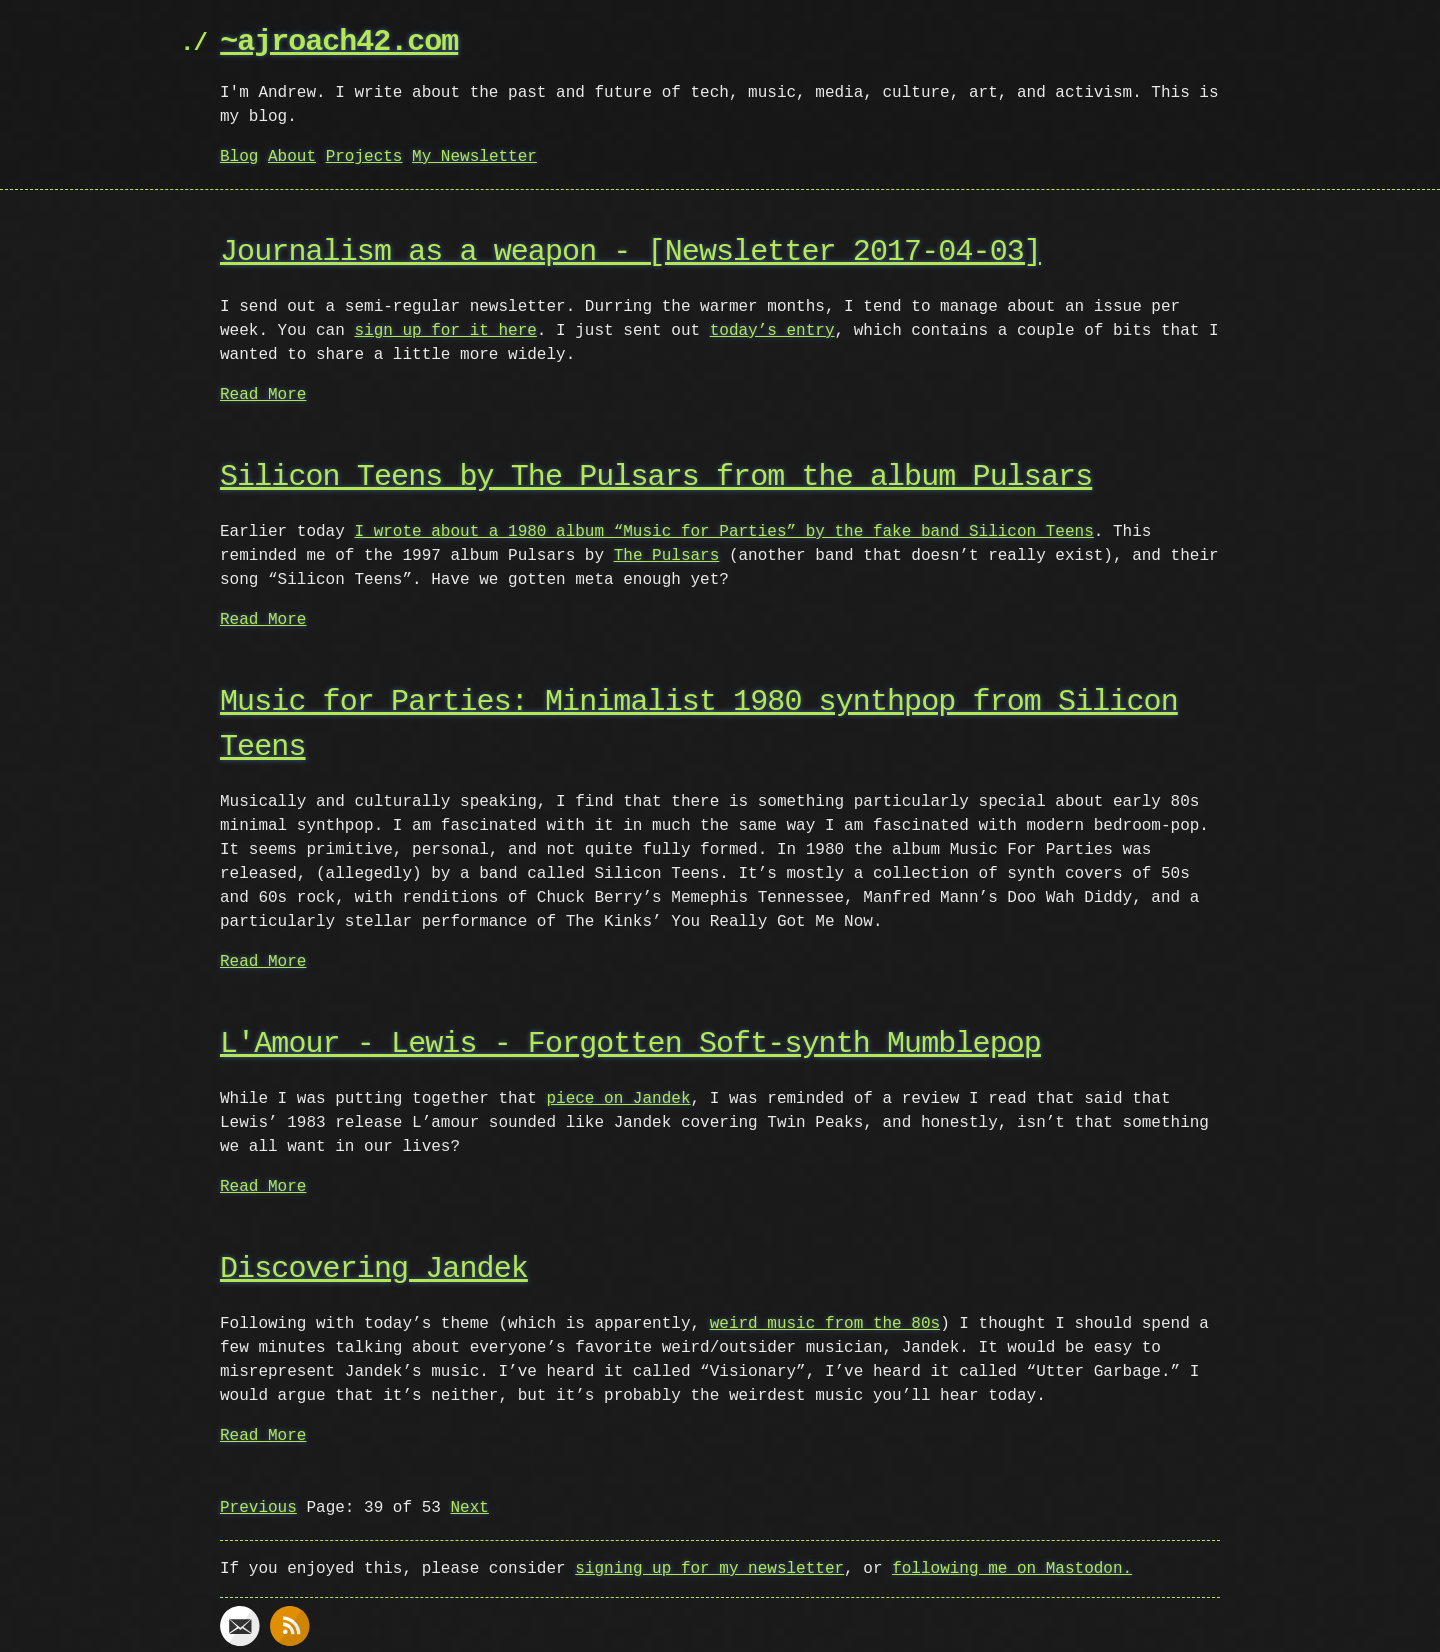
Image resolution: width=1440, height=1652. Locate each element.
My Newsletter (474, 157)
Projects (364, 157)
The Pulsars (667, 556)
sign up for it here (445, 331)
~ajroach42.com (339, 42)
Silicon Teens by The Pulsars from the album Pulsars (656, 477)
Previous (258, 1508)
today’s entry (772, 331)
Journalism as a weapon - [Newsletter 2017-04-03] (630, 252)
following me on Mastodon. (1012, 1569)
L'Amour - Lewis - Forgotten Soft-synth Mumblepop (630, 1044)
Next (469, 1508)
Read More (263, 395)
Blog (239, 157)
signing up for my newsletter (709, 1569)
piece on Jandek (618, 1099)
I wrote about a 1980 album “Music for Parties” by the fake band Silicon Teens (723, 532)
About (292, 157)
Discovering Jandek (374, 1269)
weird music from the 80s (825, 1324)
